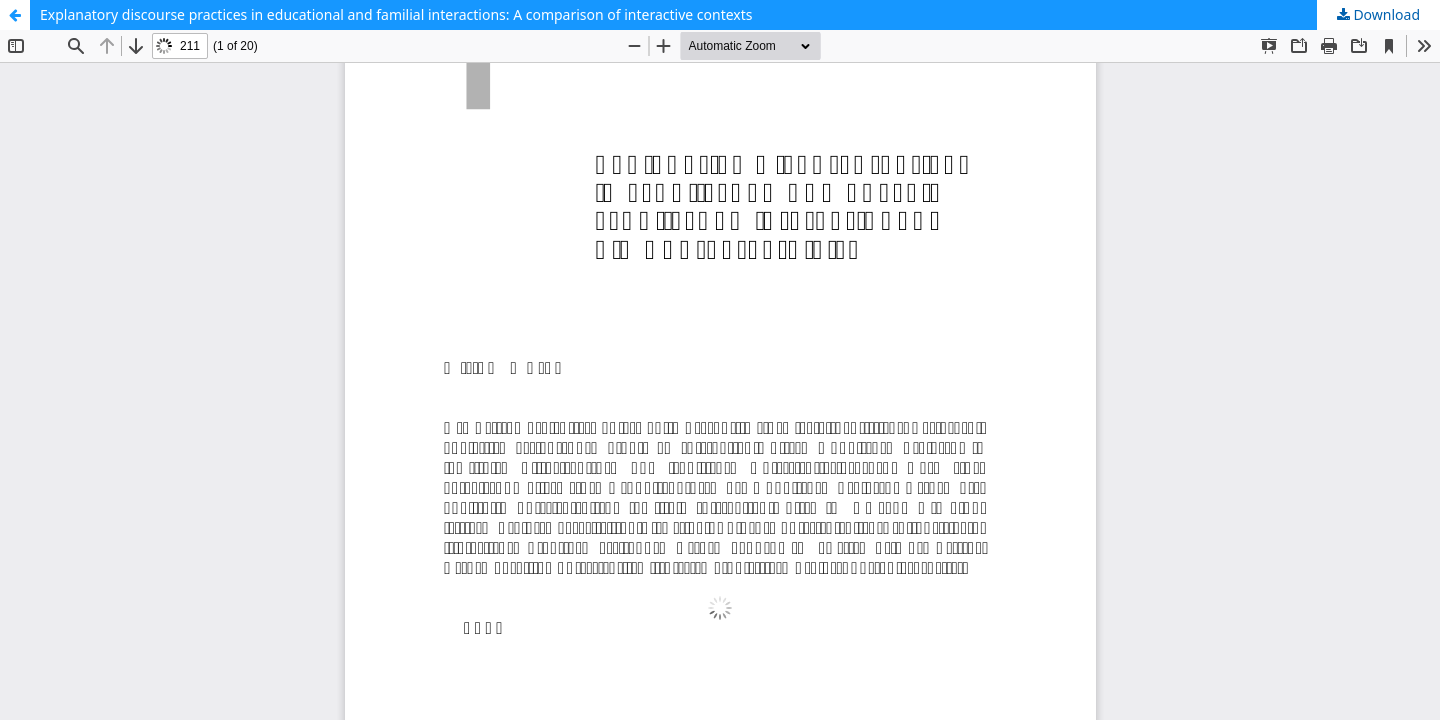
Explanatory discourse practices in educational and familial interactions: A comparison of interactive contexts (396, 14)
